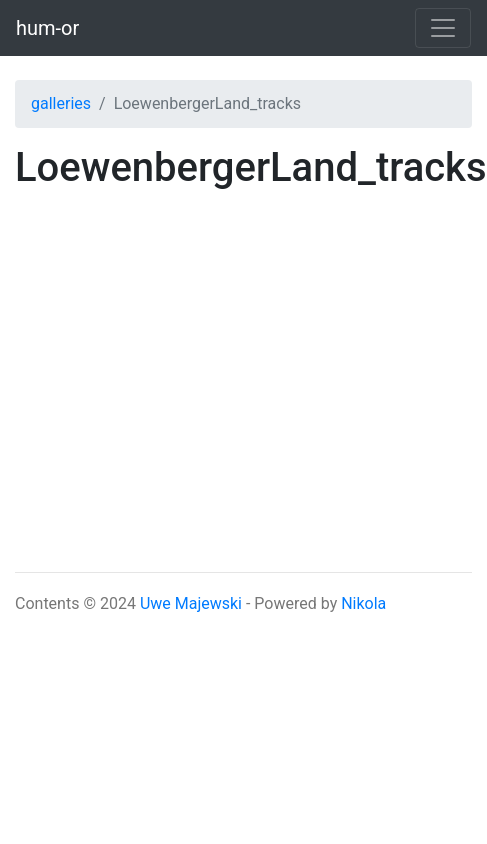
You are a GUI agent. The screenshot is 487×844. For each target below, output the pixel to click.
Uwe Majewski (191, 603)
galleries (61, 103)
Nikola (363, 603)
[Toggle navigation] (443, 28)
